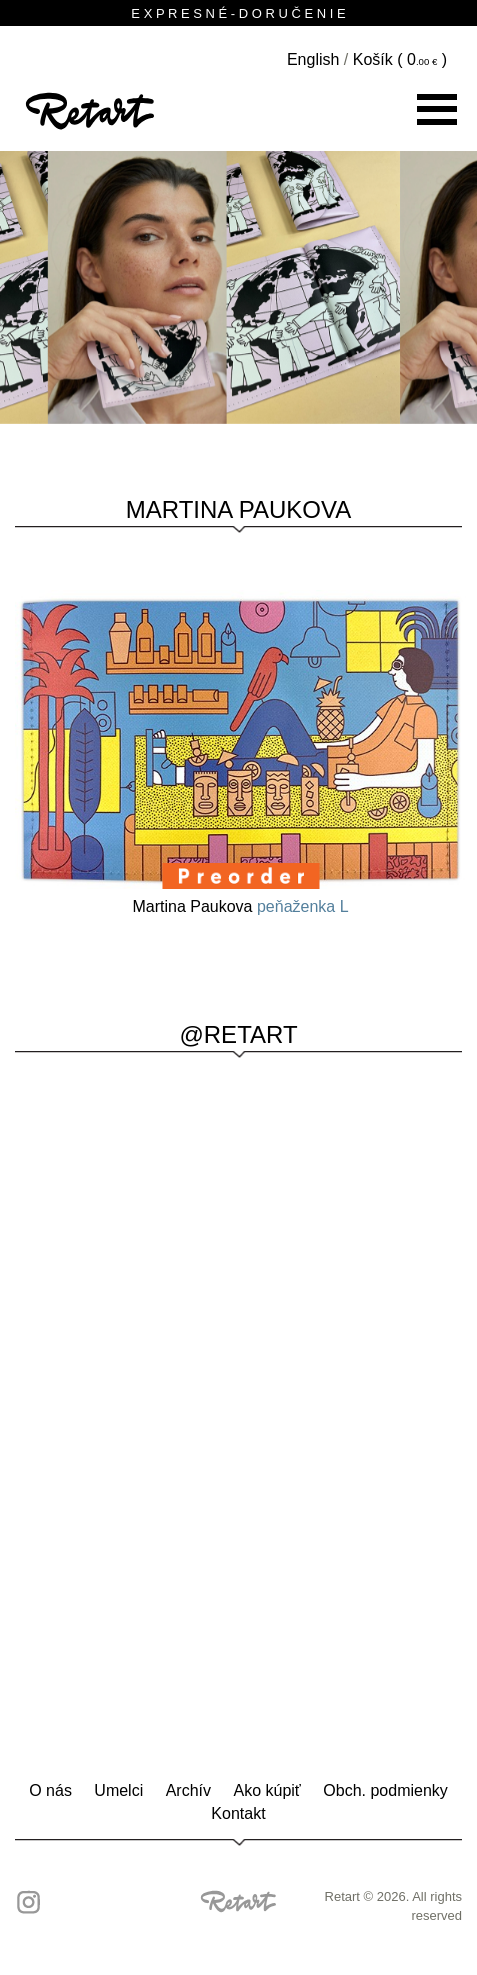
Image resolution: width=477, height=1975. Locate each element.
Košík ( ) (400, 59)
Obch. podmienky (385, 1790)
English (313, 59)
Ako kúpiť (266, 1790)
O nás (50, 1790)
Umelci (118, 1790)
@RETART (238, 1034)
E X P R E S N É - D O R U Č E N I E (238, 13)
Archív (188, 1790)
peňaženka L (303, 906)
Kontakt (238, 1813)
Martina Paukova (238, 509)
